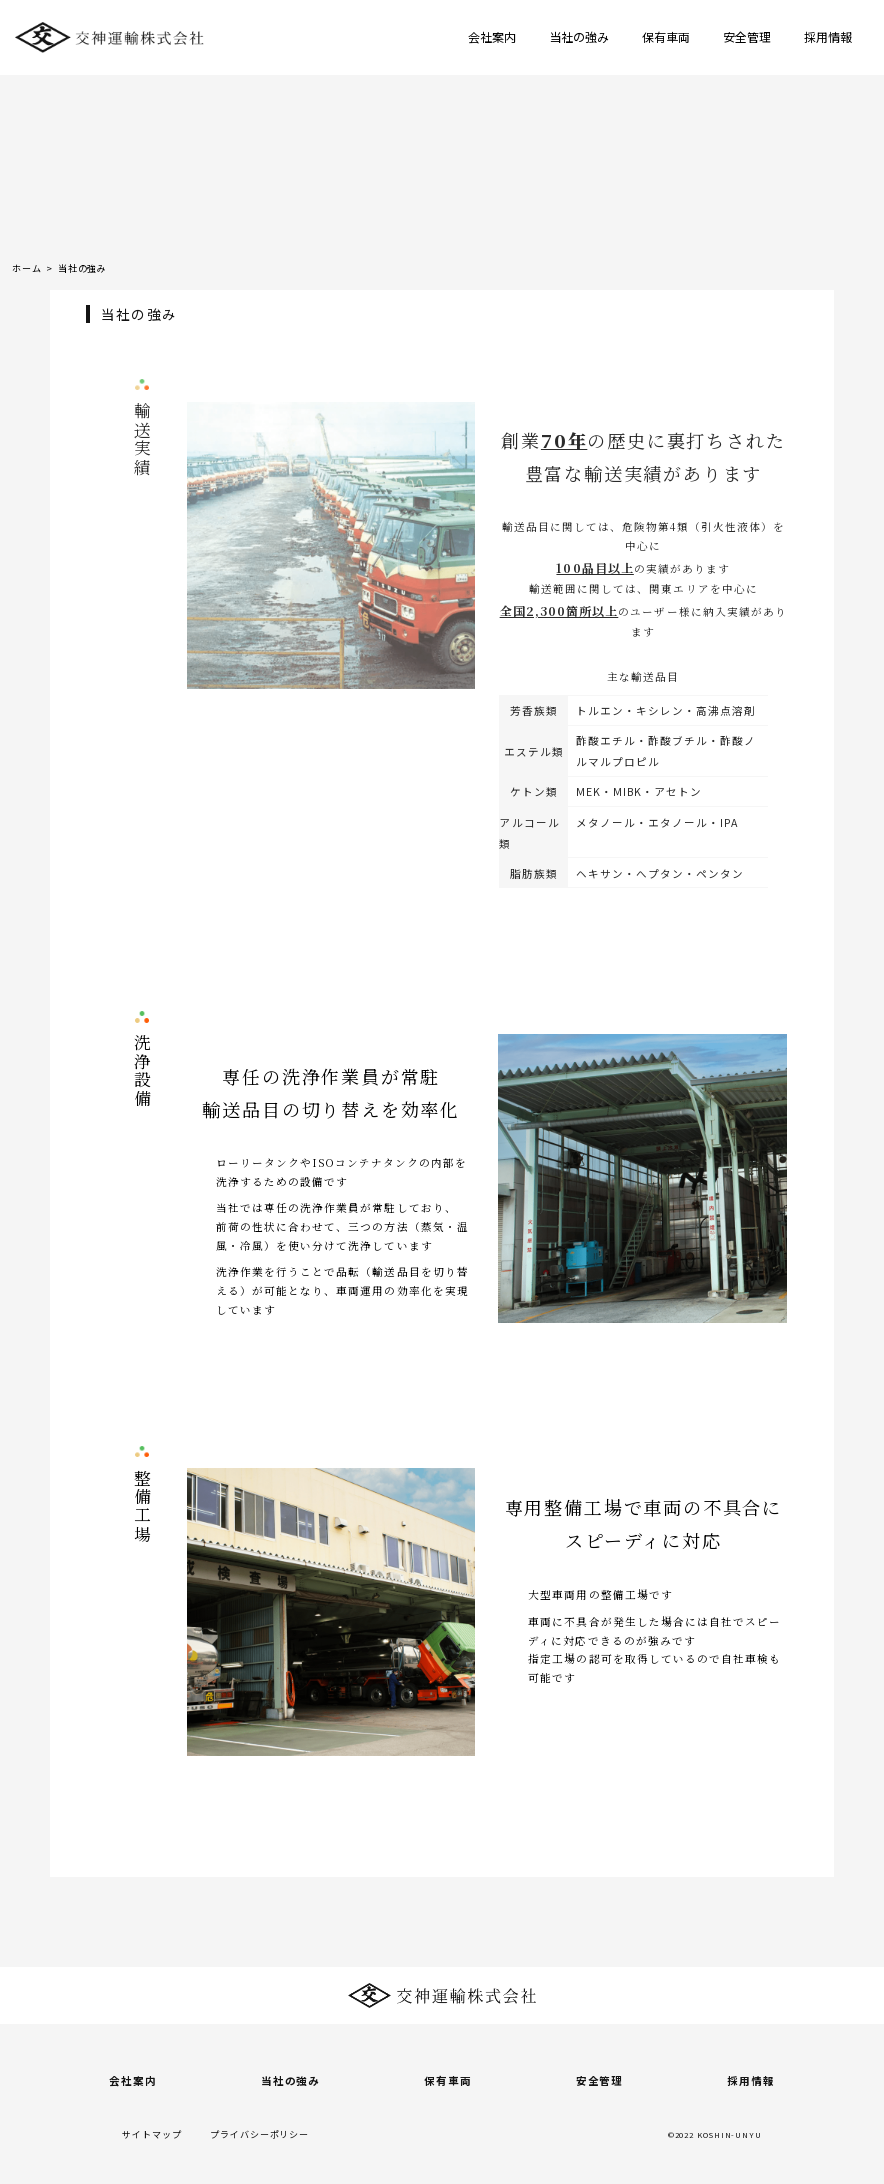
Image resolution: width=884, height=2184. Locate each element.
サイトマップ (151, 2134)
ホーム (27, 268)
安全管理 (747, 36)
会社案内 (492, 36)
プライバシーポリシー (259, 2134)
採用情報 (828, 36)
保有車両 (666, 36)
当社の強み (579, 36)
